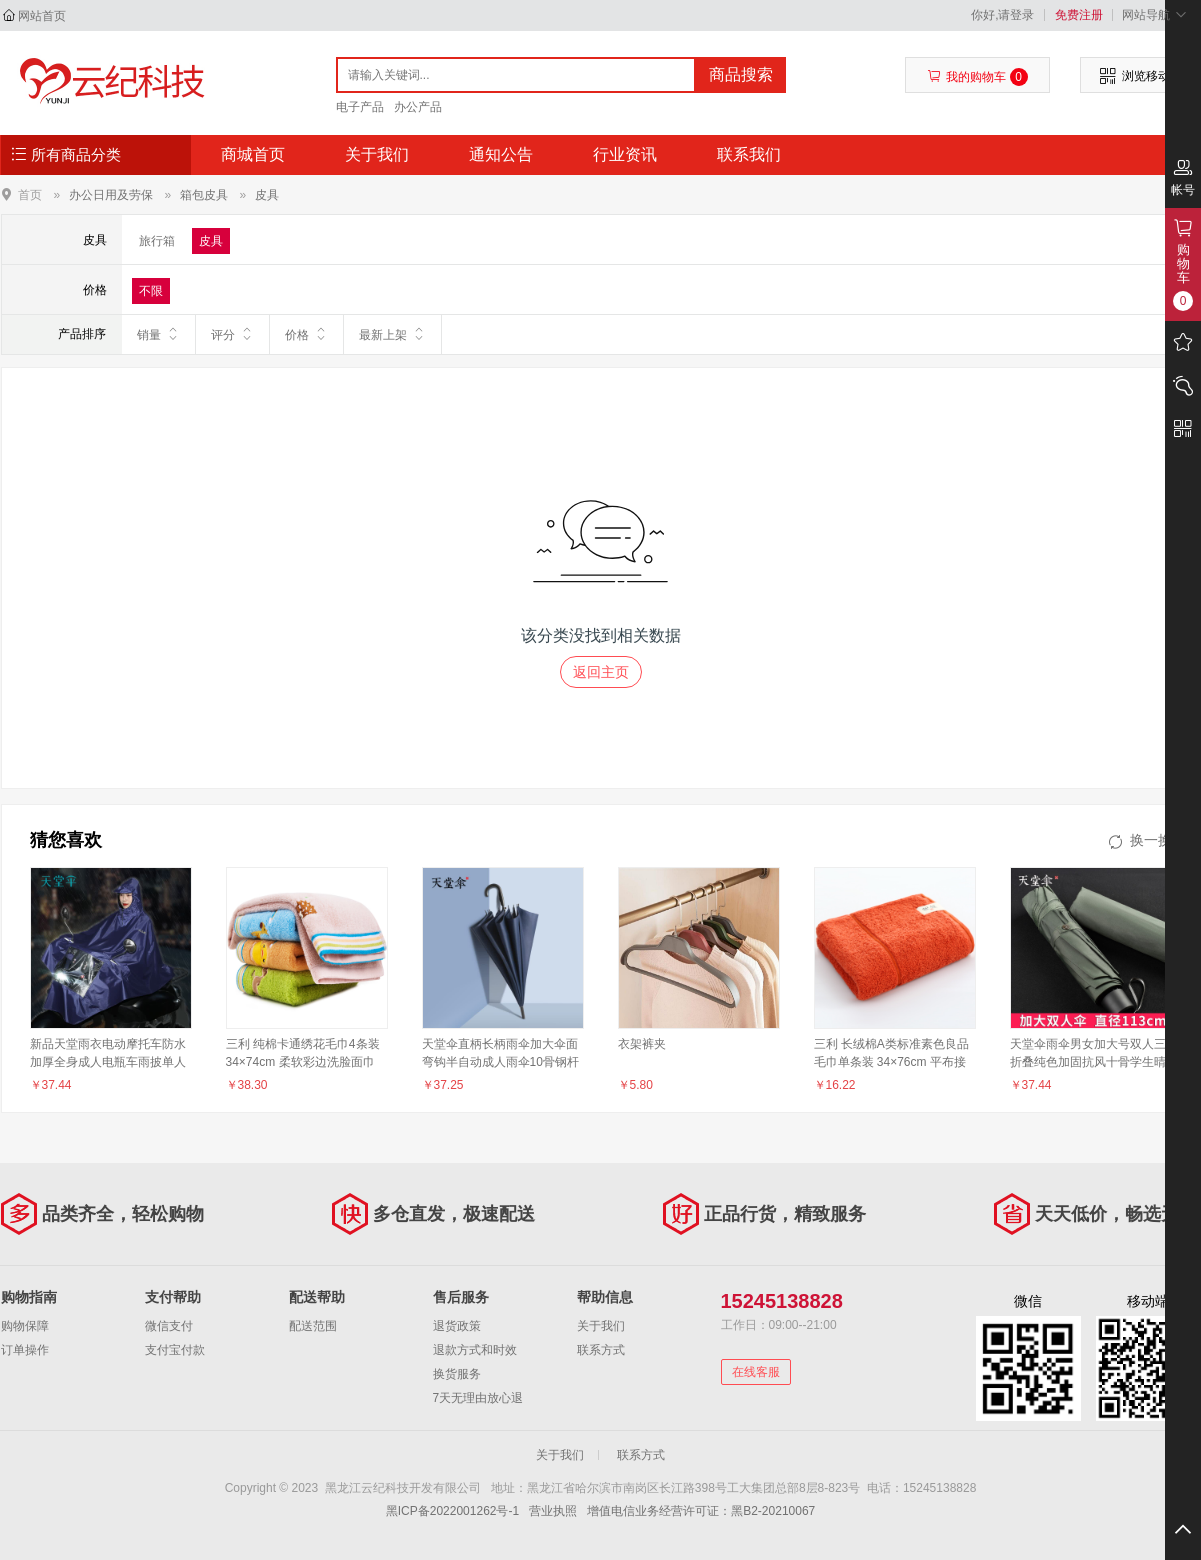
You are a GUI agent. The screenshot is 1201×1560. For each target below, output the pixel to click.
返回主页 (601, 672)
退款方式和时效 (475, 1350)
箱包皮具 (204, 195)
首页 (30, 194)
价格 (306, 334)
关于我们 (377, 154)
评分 (232, 334)
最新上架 (392, 334)
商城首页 (253, 154)
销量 (158, 334)
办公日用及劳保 (111, 195)
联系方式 (601, 1350)
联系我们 (749, 154)
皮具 (267, 195)
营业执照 (553, 1511)
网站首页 (42, 16)
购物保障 (25, 1326)
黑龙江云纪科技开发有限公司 (107, 82)
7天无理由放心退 (478, 1398)
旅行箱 (157, 241)
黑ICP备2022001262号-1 (452, 1511)
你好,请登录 (1002, 15)
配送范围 (313, 1326)
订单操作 (25, 1350)
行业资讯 (625, 154)
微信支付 (169, 1326)
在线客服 (756, 1372)
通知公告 (501, 154)
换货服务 (457, 1374)
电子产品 (360, 107)
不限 (151, 291)
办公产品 (418, 107)
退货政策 (457, 1326)
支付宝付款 (175, 1350)
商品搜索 (741, 74)
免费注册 (1079, 15)
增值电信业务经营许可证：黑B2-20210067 (701, 1511)
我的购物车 (977, 77)
